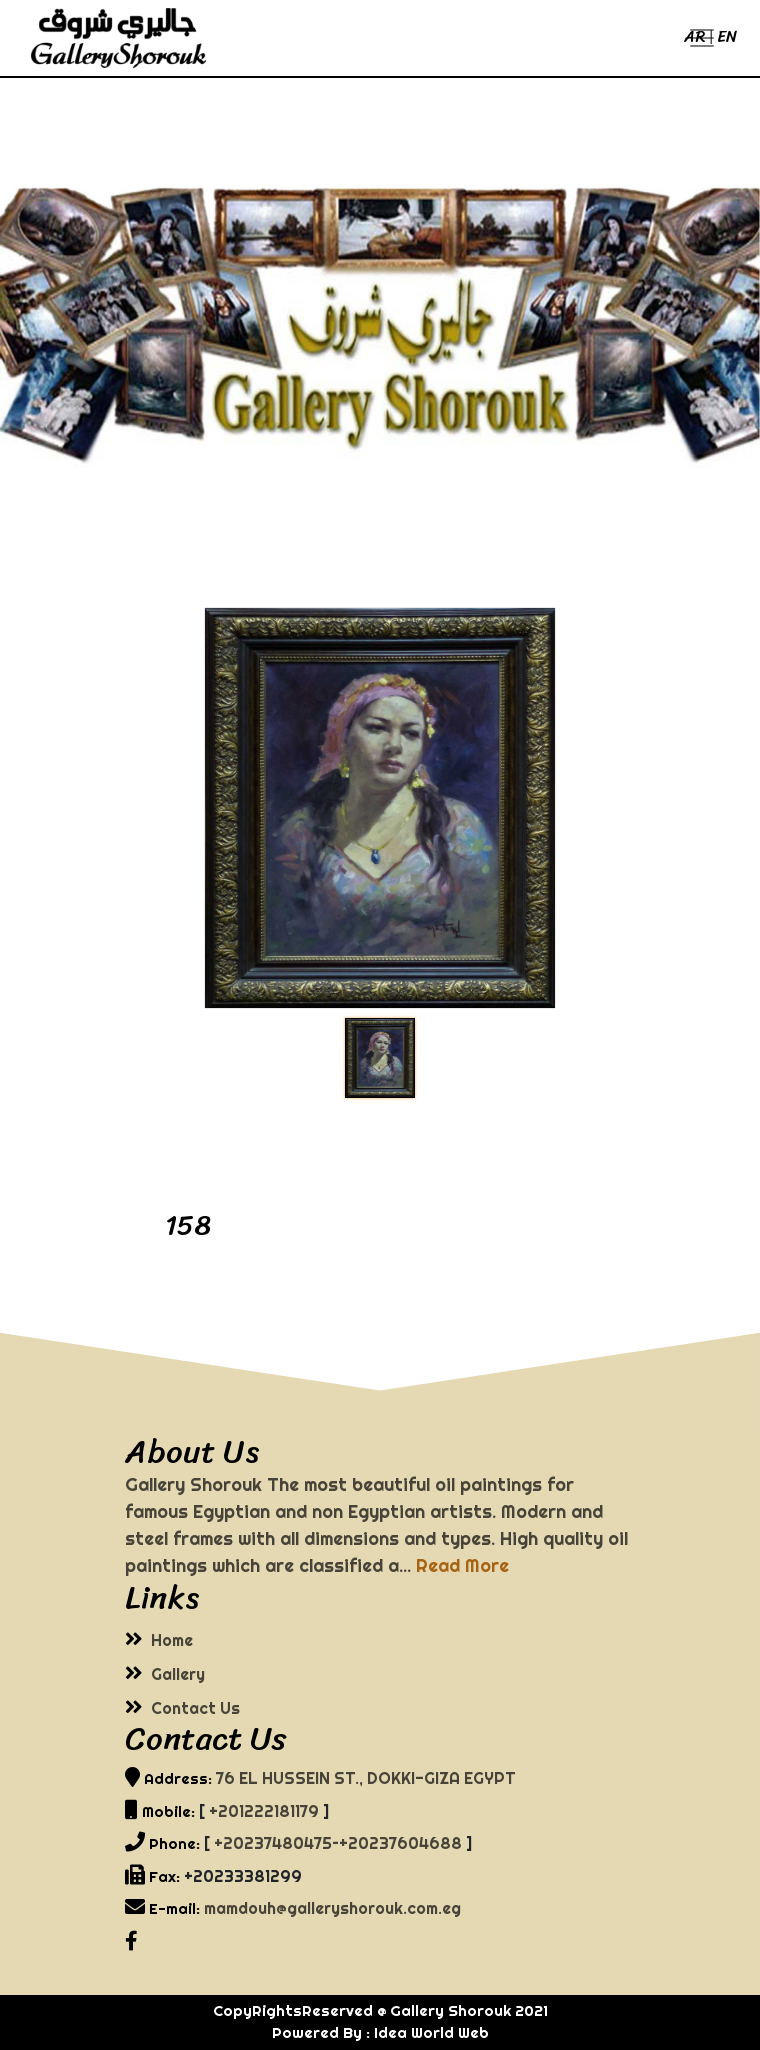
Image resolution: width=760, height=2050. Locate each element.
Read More (462, 1565)
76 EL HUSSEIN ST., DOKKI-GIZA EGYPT (366, 1778)
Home (172, 1640)
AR (694, 36)
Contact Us (195, 1708)
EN (727, 36)
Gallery (178, 1674)
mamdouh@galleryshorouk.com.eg (332, 1908)
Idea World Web (431, 2032)
